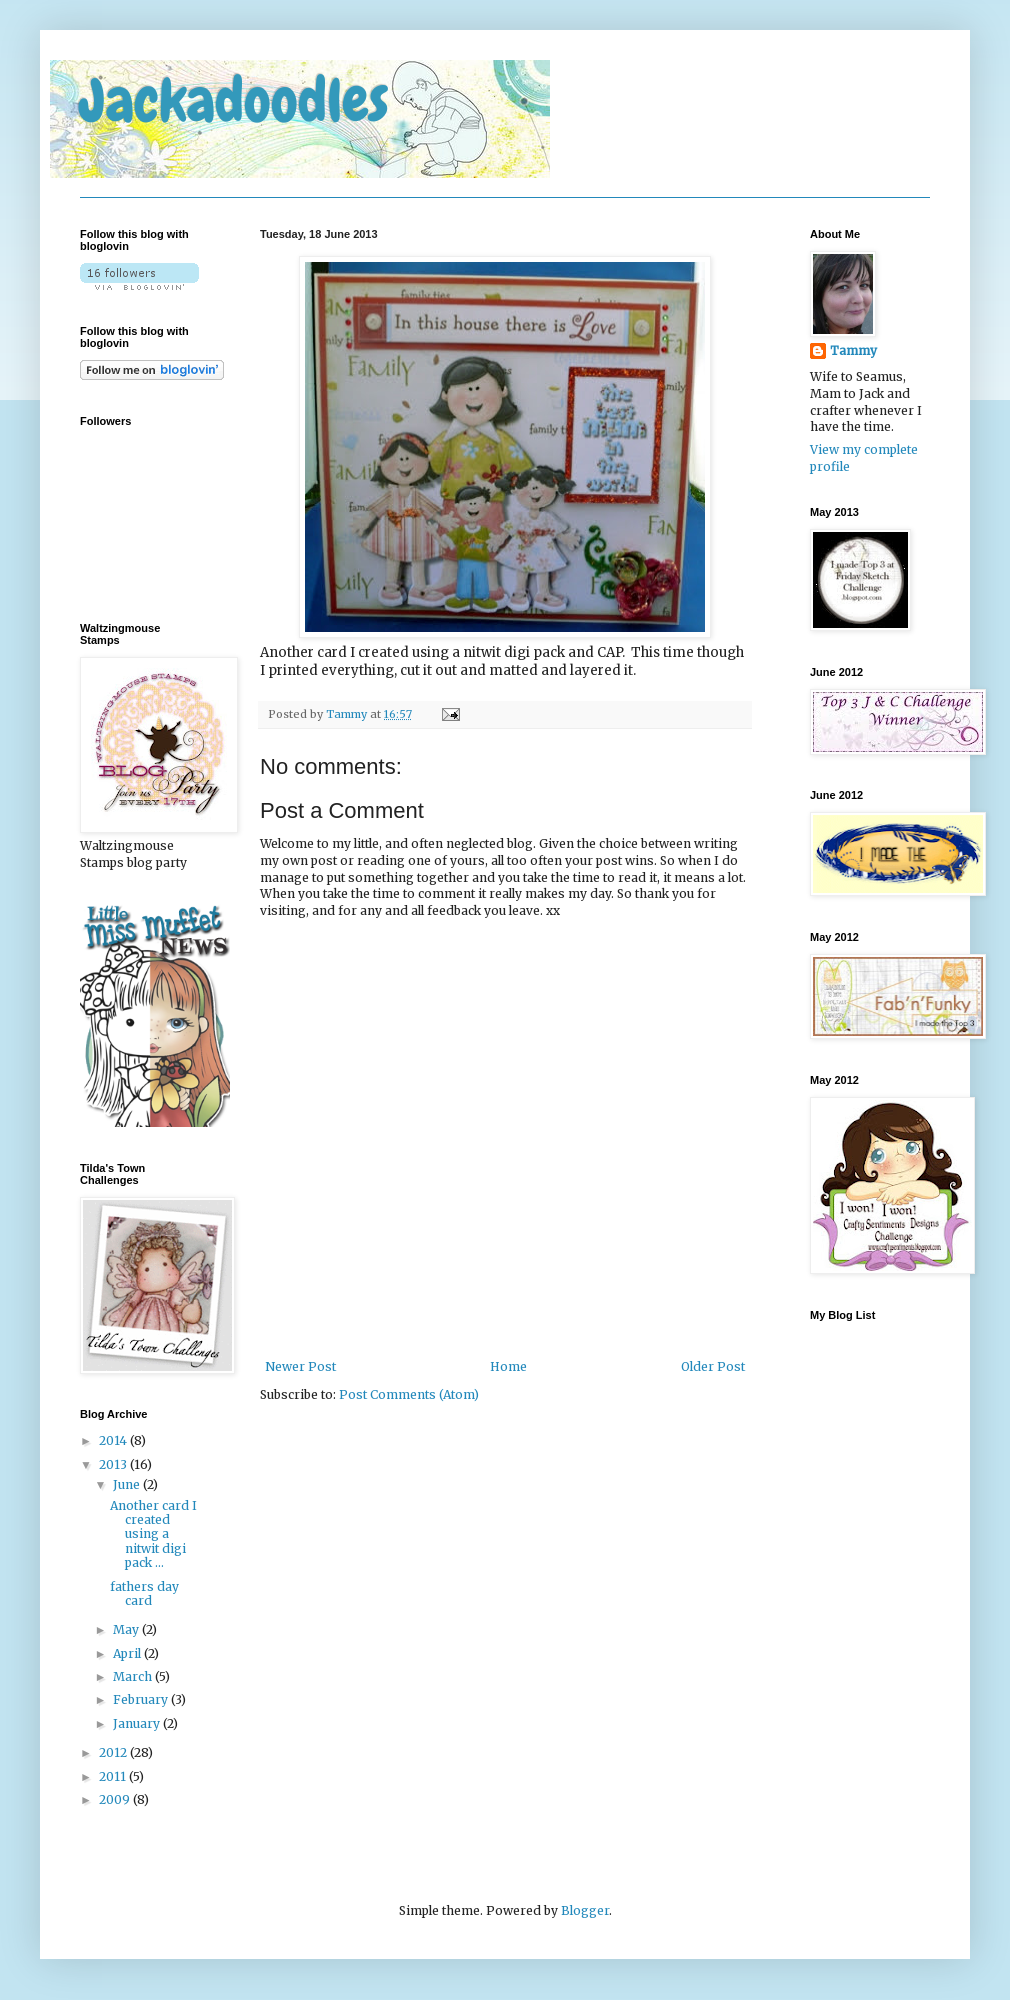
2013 (114, 1464)
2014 (114, 1440)
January (138, 1723)
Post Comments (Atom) (409, 1394)
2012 (114, 1752)
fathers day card (144, 1593)
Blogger (585, 1910)
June (128, 1484)
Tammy (348, 714)
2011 (114, 1776)
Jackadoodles (234, 100)
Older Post (713, 1366)
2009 (116, 1799)
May (127, 1629)
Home (508, 1366)
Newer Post (300, 1366)
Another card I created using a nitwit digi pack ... (153, 1534)
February (142, 1699)
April (128, 1653)
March (134, 1676)
